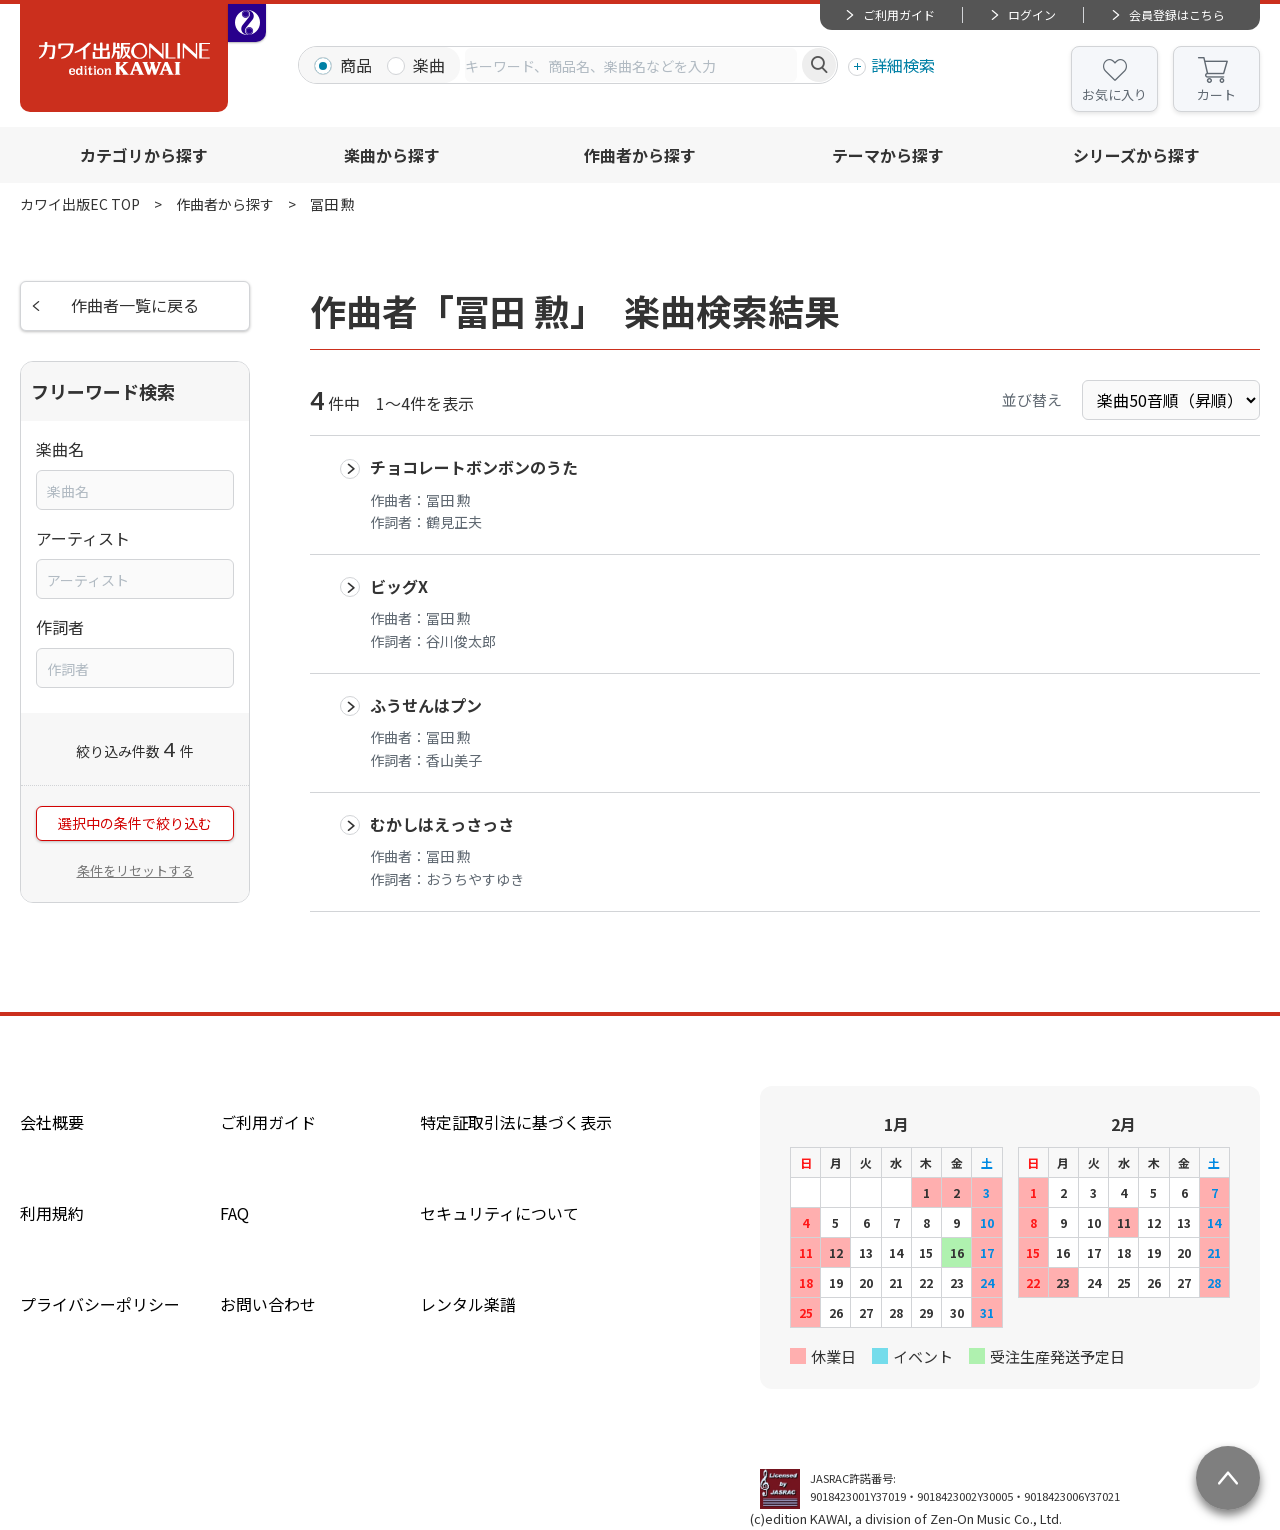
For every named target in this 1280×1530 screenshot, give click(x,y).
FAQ (234, 1213)
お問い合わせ (268, 1304)
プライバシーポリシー (100, 1304)
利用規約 (52, 1213)
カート (1216, 94)
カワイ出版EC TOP (80, 204)
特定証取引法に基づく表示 (516, 1122)
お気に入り (1114, 94)
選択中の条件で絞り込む (135, 824)
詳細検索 (903, 65)
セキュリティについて (499, 1213)
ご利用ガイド (899, 14)
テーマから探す (888, 155)
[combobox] (631, 65)
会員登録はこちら (1177, 14)
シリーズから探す (1136, 155)
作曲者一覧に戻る (135, 306)
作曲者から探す (640, 155)
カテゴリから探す (144, 155)
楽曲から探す (392, 155)
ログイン (1032, 14)
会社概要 (52, 1122)
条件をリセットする (135, 870)
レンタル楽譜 (468, 1304)
